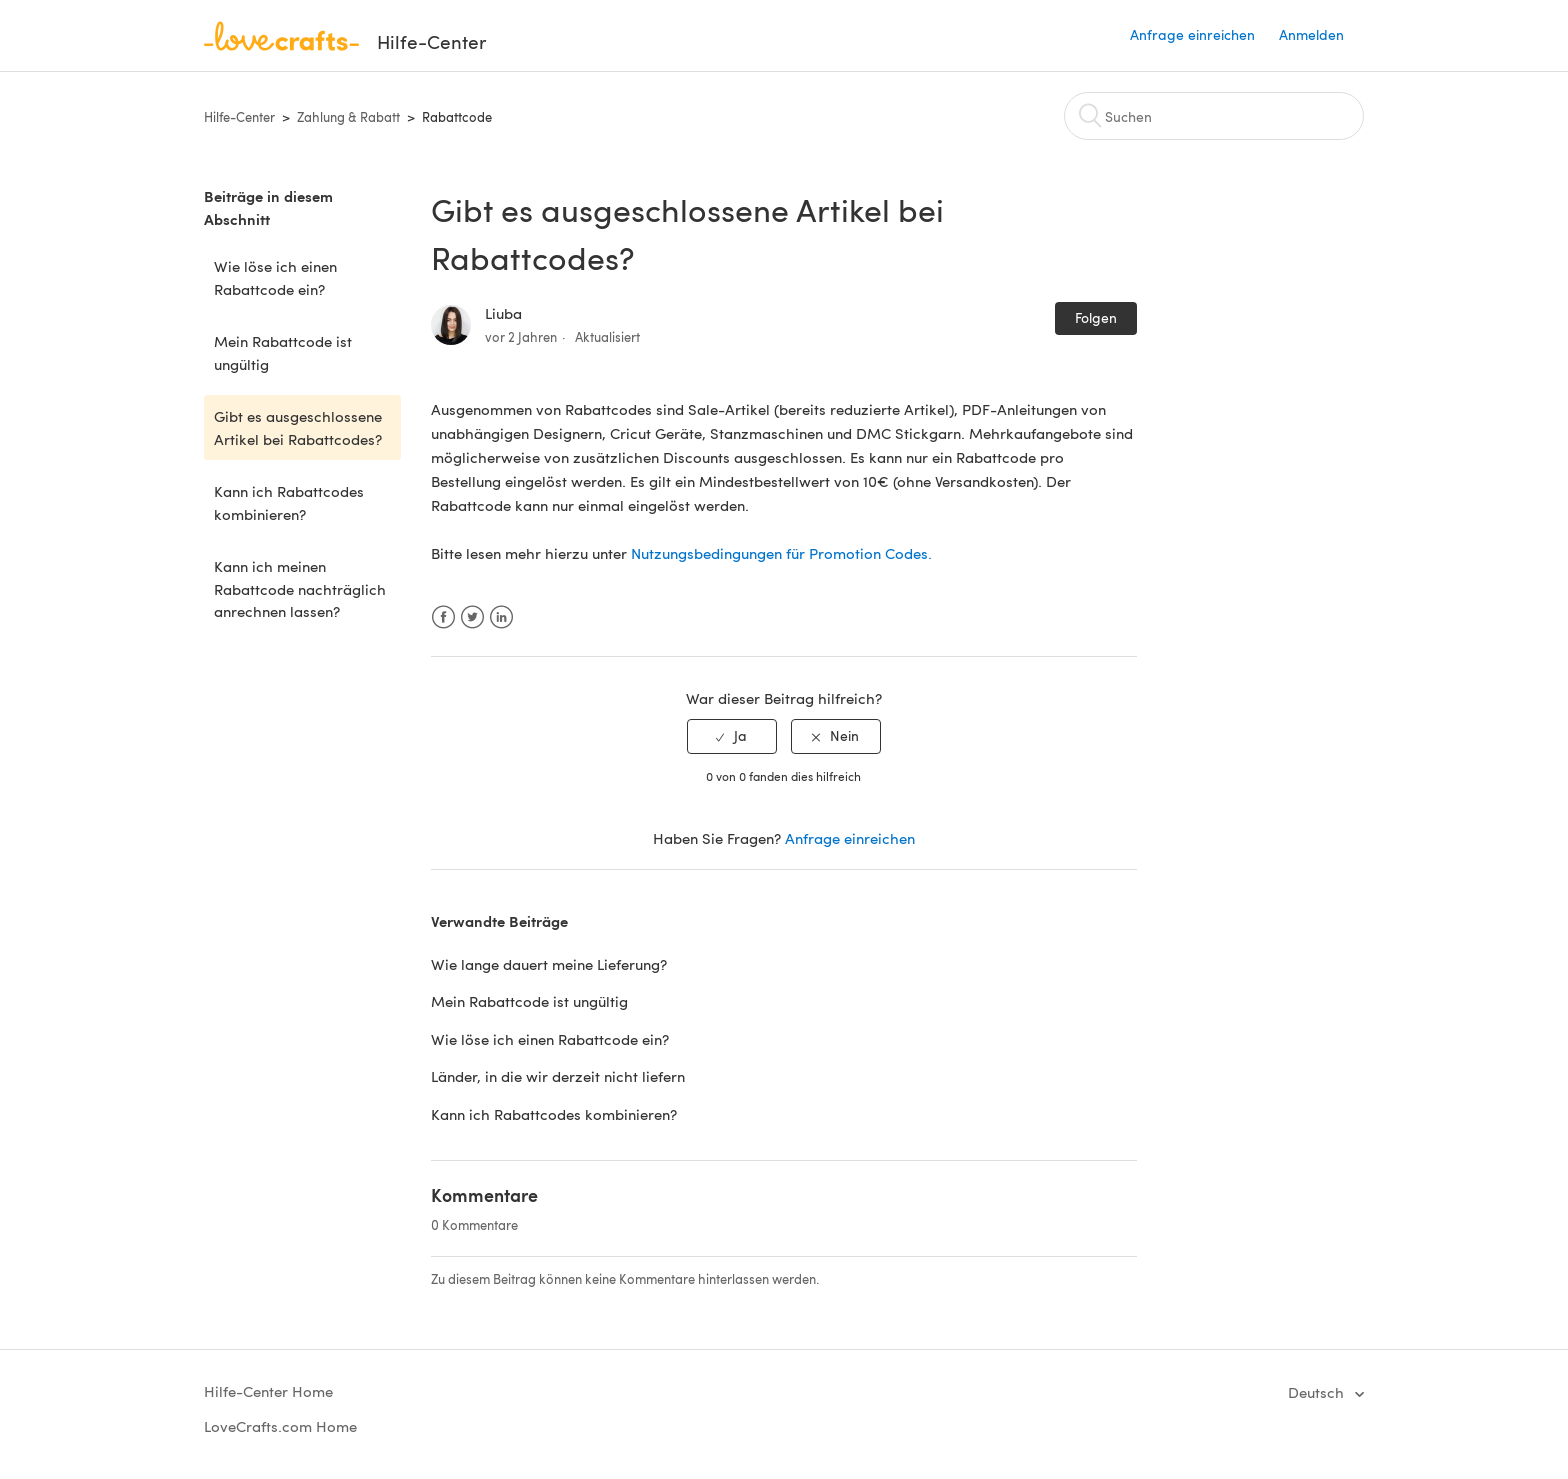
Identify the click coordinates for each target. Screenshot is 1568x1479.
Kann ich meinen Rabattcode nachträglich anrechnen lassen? (300, 588)
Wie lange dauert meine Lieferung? (549, 964)
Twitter (472, 617)
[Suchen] (1214, 116)
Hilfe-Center (239, 117)
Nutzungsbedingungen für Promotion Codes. (781, 553)
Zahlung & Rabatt (348, 117)
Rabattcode (457, 117)
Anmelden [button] (1311, 34)
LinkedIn (501, 617)
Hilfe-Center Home (268, 1391)
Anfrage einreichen (1192, 34)
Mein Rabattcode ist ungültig (283, 352)
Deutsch (1318, 1392)
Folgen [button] (1096, 317)
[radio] (732, 736)
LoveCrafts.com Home (280, 1426)
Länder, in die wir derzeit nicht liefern (558, 1076)
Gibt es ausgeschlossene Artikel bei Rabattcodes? (298, 427)
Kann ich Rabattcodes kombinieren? (289, 502)
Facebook (443, 617)
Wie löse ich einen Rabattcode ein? (275, 277)
